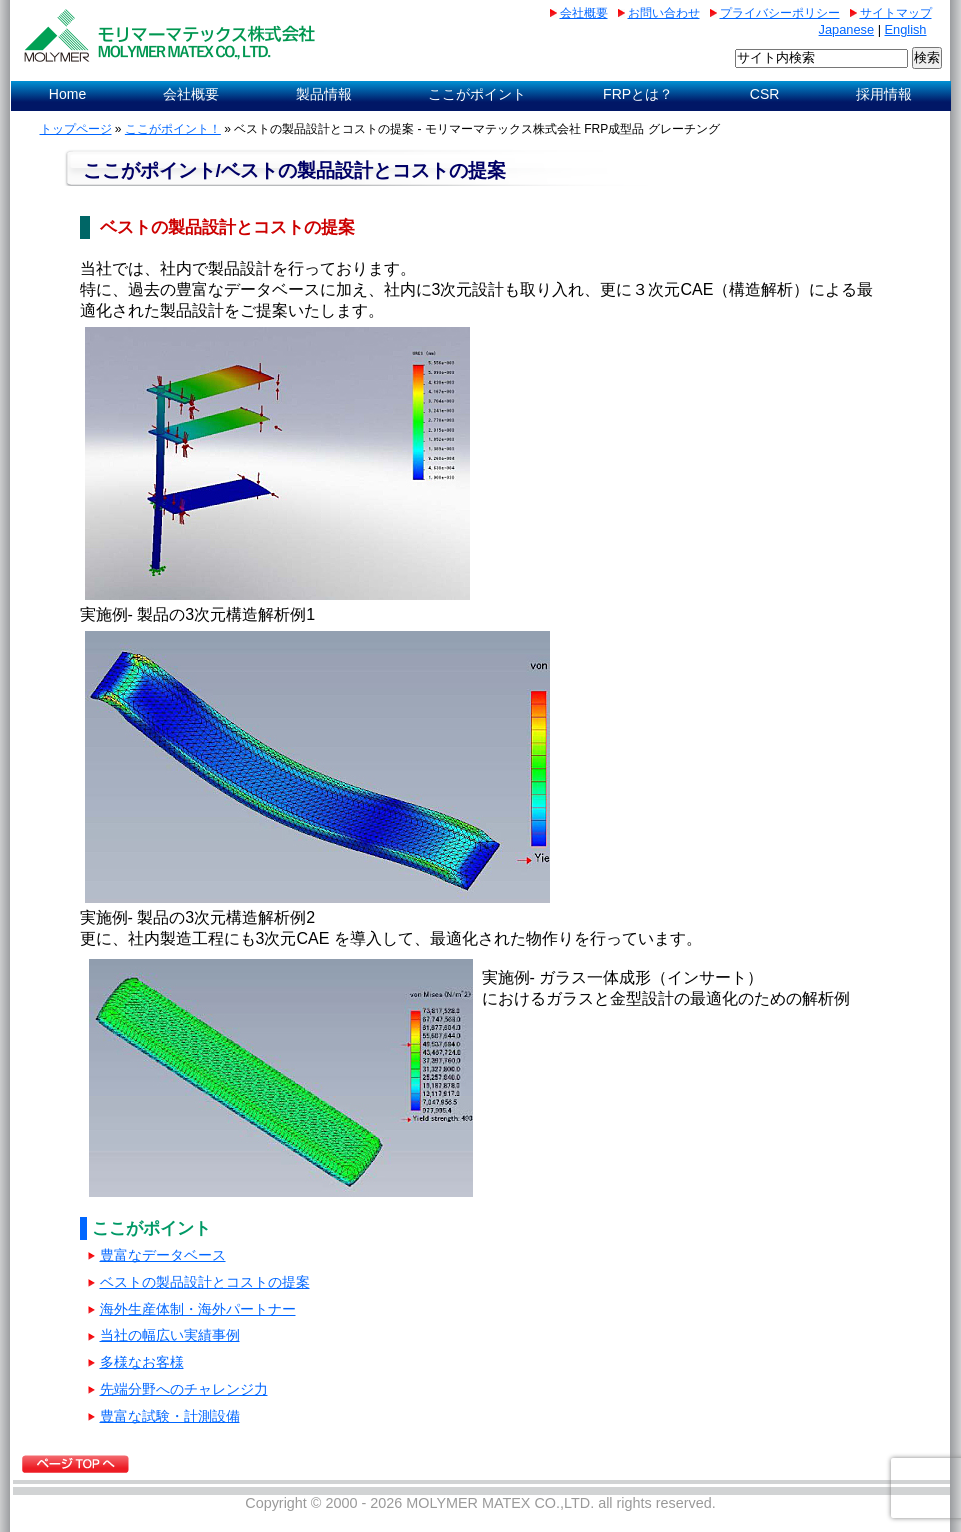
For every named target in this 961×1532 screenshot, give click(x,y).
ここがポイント (477, 94)
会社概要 (584, 13)
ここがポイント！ (173, 129)
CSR (765, 94)
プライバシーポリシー (780, 13)
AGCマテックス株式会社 (173, 35)
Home (67, 94)
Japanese (847, 29)
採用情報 (884, 94)
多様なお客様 (142, 1362)
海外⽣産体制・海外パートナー (198, 1309)
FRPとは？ (638, 94)
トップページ (76, 129)
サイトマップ (896, 13)
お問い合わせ (664, 13)
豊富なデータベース (163, 1255)
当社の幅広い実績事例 (170, 1335)
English (906, 29)
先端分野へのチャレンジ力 (184, 1389)
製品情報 (324, 94)
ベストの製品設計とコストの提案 (205, 1282)
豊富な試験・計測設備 (170, 1416)
